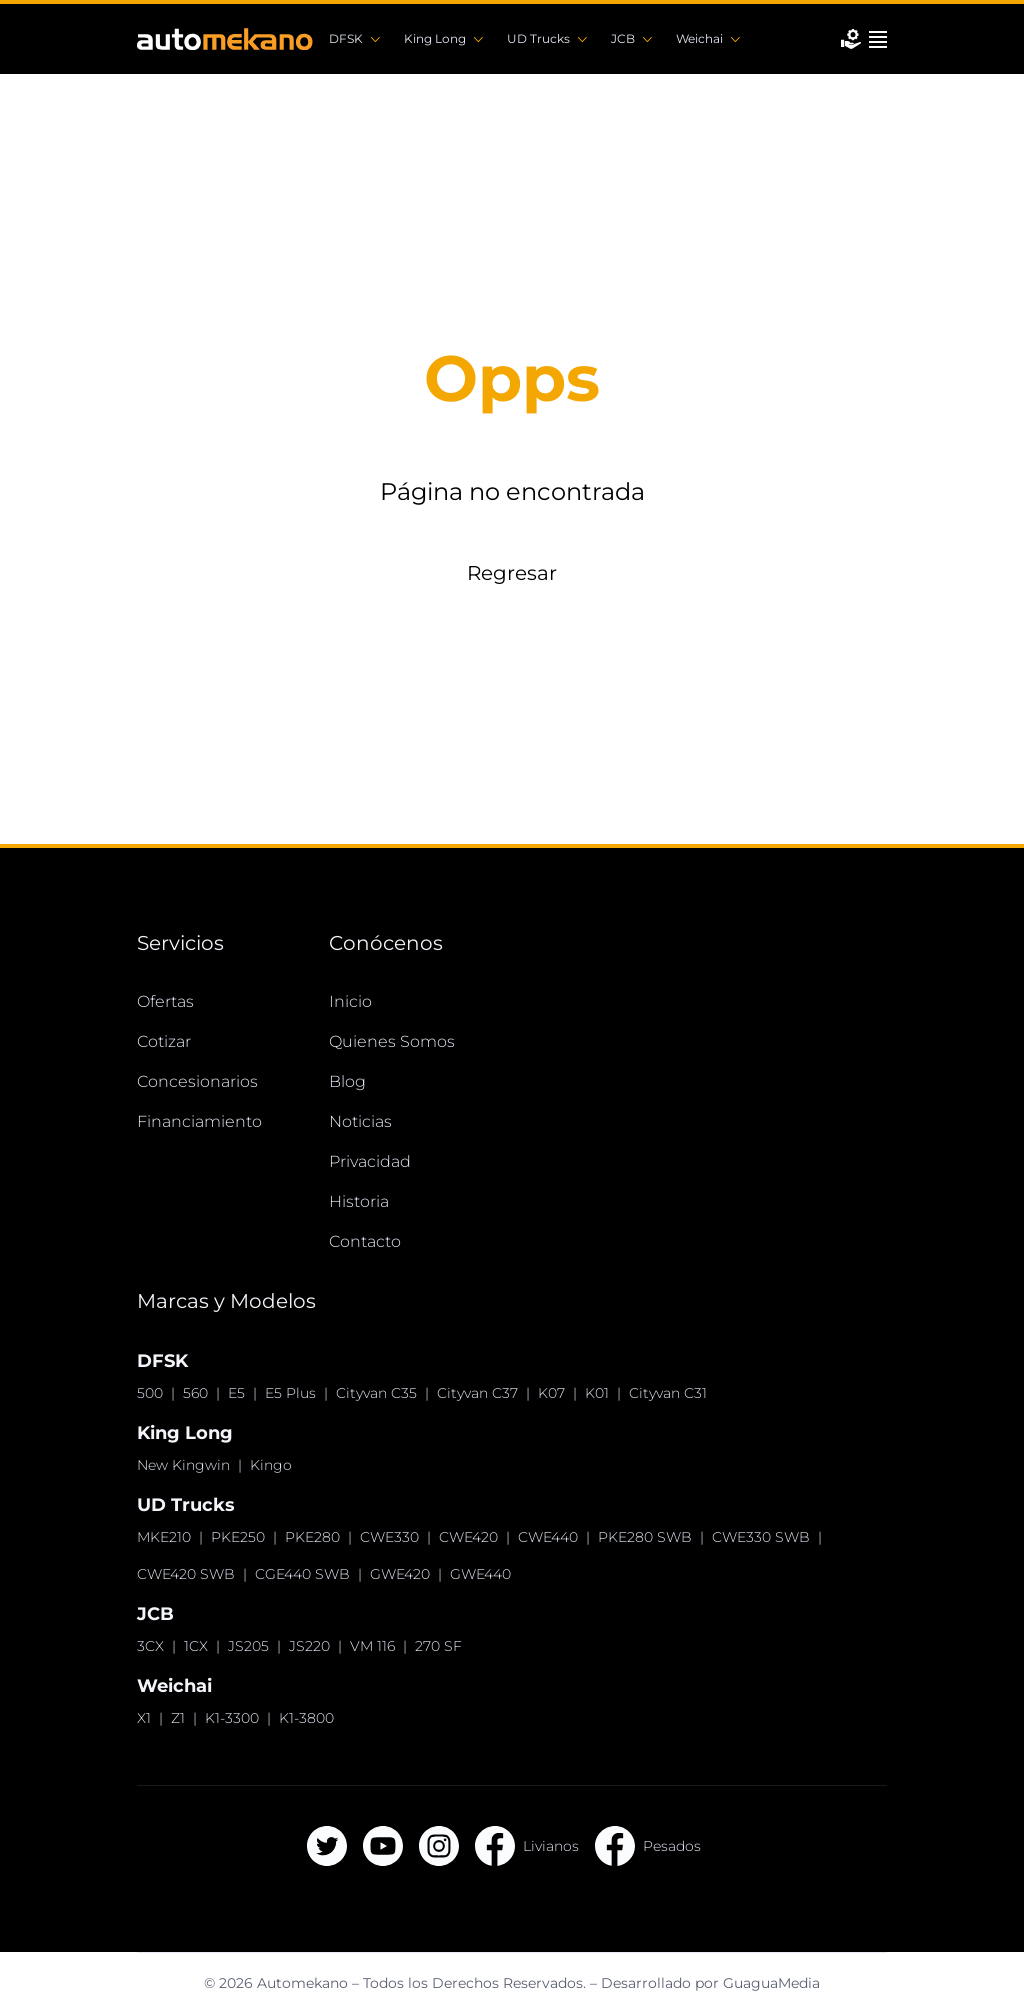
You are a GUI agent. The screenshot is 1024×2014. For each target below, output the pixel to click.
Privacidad (370, 1161)
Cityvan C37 (477, 1393)
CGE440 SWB (302, 1574)
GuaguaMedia (771, 1983)
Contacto (365, 1241)
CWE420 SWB (186, 1574)
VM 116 (372, 1646)
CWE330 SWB (761, 1537)
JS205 (248, 1646)
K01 (597, 1393)
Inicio (350, 1001)
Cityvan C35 (376, 1393)
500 (150, 1393)
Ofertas (165, 1001)
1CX (196, 1646)
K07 (551, 1393)
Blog (347, 1081)
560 (195, 1393)
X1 (144, 1718)
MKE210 (164, 1537)
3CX (150, 1646)
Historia (359, 1201)
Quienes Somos (392, 1041)
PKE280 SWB (645, 1537)
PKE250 (238, 1537)
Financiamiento (199, 1121)
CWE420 (468, 1537)
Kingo (271, 1465)
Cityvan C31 (668, 1393)
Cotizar (164, 1041)
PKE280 (312, 1537)
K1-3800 (306, 1718)
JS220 (309, 1646)
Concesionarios (197, 1081)
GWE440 (480, 1574)
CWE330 (389, 1537)
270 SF (438, 1646)
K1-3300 (232, 1718)
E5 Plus (290, 1393)
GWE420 (400, 1574)
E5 (236, 1393)
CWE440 (548, 1537)
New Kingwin (183, 1465)
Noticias (360, 1121)
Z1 (178, 1718)
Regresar (512, 573)
